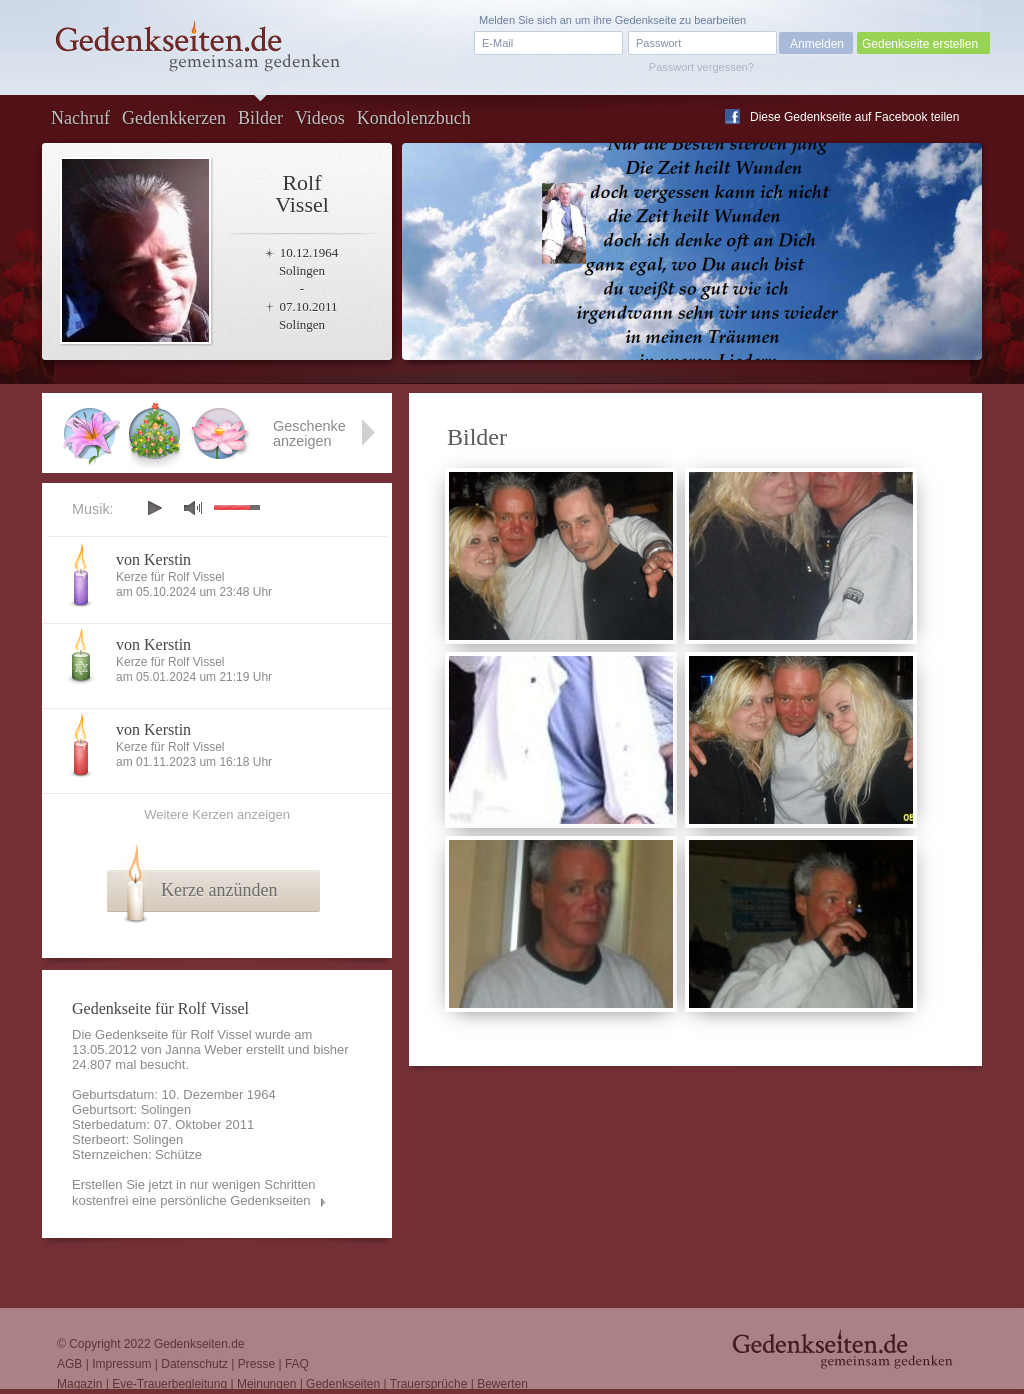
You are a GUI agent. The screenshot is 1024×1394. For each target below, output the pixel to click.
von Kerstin (153, 559)
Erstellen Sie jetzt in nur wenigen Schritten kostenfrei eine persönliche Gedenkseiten (194, 1192)
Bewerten (502, 1384)
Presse (256, 1364)
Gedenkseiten (343, 1384)
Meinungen (266, 1384)
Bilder (260, 118)
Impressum (121, 1364)
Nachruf (80, 118)
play (154, 508)
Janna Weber (203, 1049)
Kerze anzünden (219, 890)
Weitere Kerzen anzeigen (217, 814)
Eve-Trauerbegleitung (169, 1384)
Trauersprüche (429, 1384)
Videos (320, 118)
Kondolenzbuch (414, 118)
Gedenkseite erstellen (920, 44)
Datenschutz (194, 1364)
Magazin (79, 1384)
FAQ (297, 1364)
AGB (69, 1364)
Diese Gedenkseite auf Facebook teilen (854, 117)
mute (193, 507)
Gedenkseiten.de (199, 1344)
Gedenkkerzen (174, 118)
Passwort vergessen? (701, 67)
